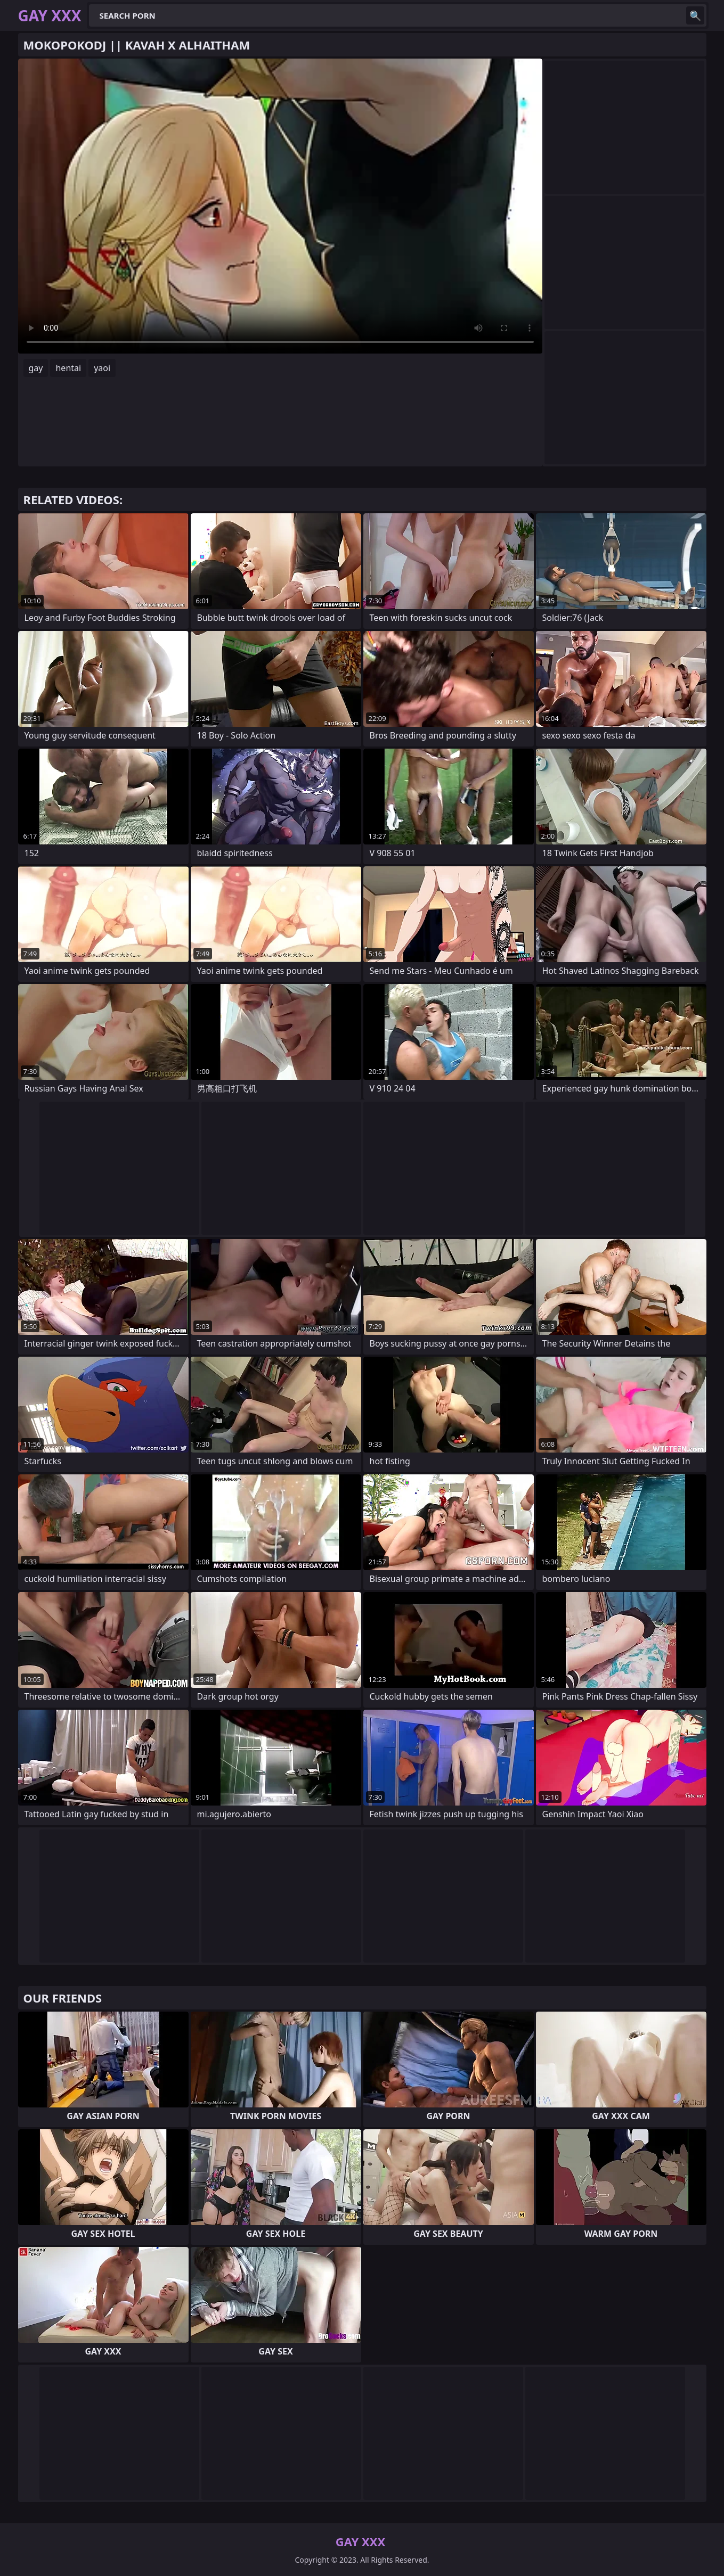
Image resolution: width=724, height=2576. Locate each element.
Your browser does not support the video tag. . (280, 206)
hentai (68, 368)
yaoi (102, 368)
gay (36, 368)
